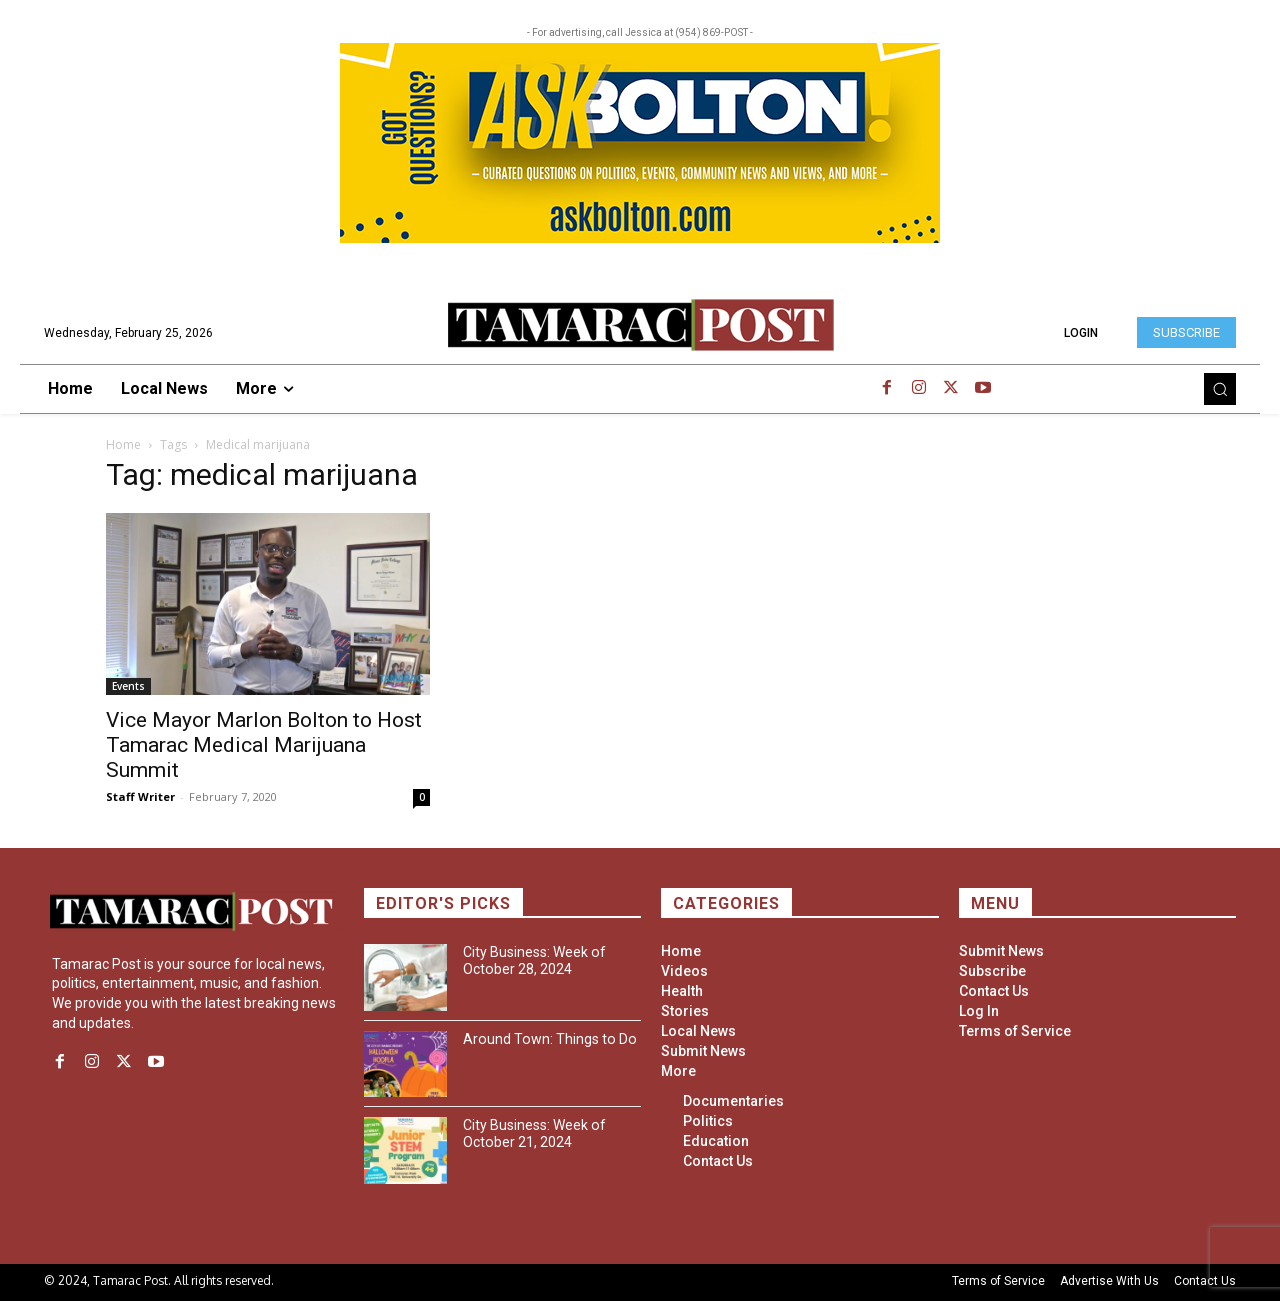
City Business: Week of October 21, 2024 (534, 1133)
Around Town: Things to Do (548, 1039)
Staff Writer (140, 796)
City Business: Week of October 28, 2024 (534, 960)
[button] (1220, 389)
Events (128, 686)
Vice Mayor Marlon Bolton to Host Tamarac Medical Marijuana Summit (264, 745)
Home (123, 444)
